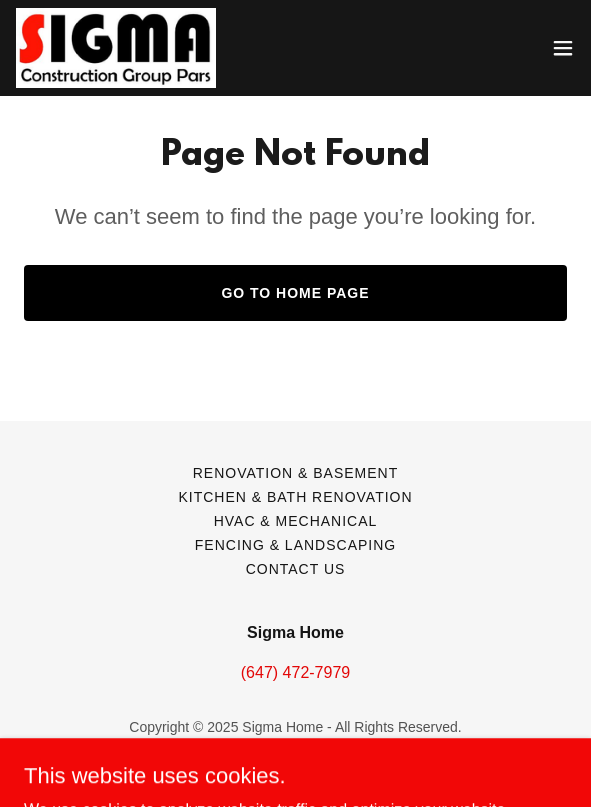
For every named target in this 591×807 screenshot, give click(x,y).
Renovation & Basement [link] (296, 473)
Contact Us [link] (296, 569)
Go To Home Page (295, 293)
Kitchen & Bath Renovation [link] (295, 497)
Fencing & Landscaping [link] (295, 545)
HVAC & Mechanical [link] (296, 521)
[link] (116, 48)
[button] (563, 48)
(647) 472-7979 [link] (295, 672)
